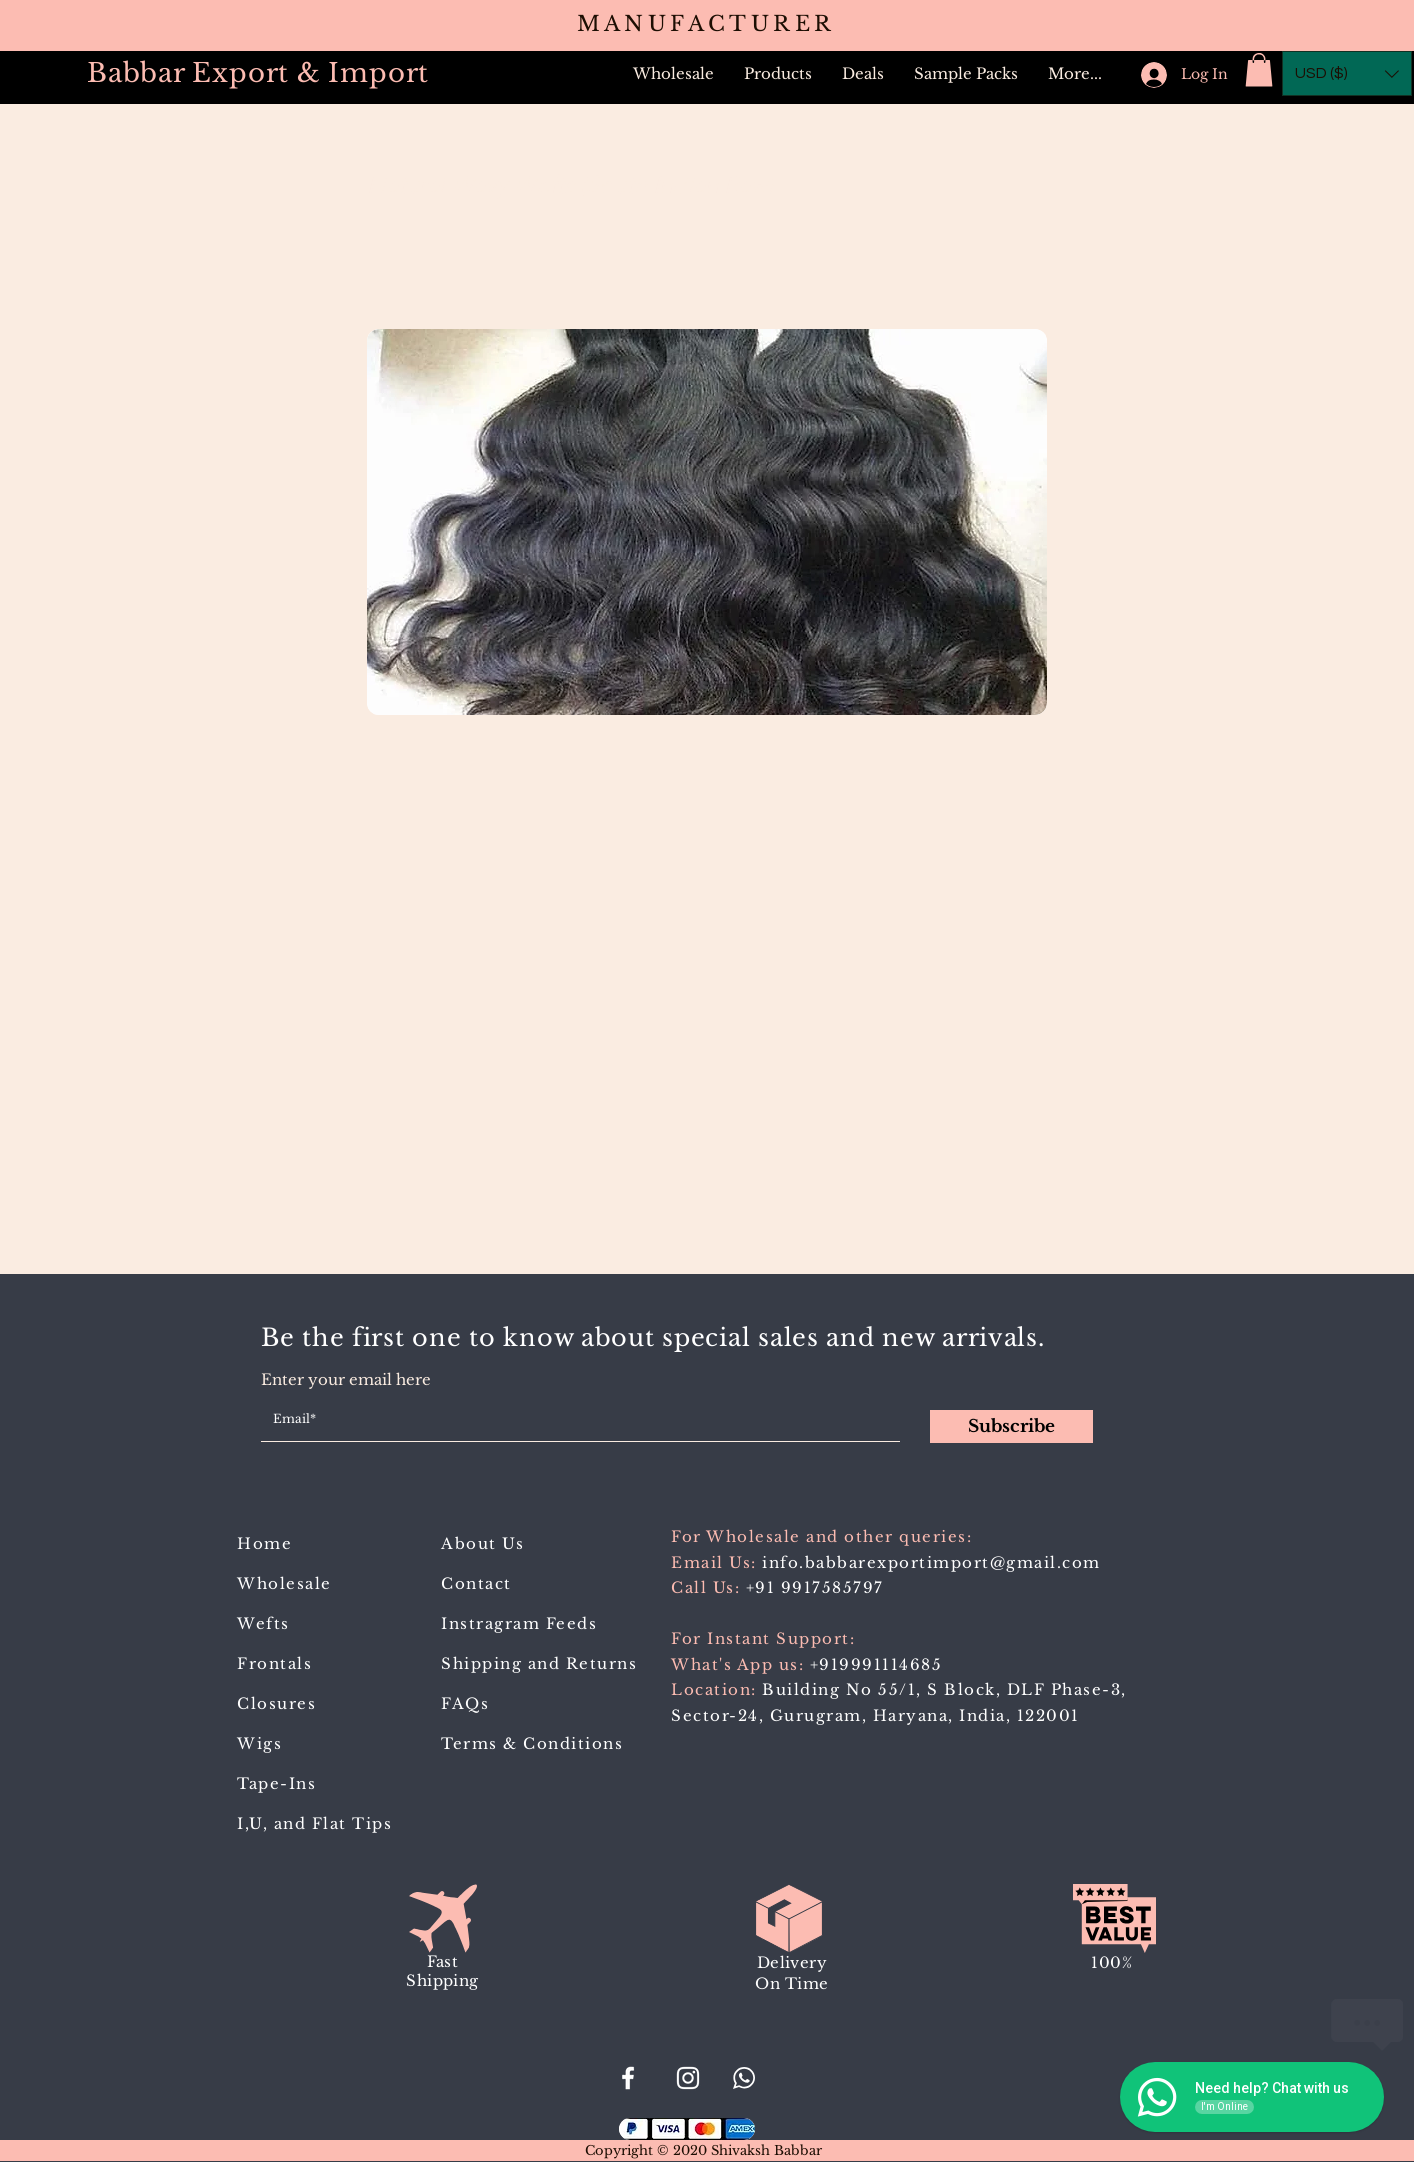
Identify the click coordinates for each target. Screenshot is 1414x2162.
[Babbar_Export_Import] (688, 2078)
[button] (778, 74)
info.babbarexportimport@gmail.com (931, 1562)
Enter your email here (346, 1379)
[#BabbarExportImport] (628, 2078)
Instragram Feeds (519, 1623)
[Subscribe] (1011, 1426)
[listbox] (1347, 73)
